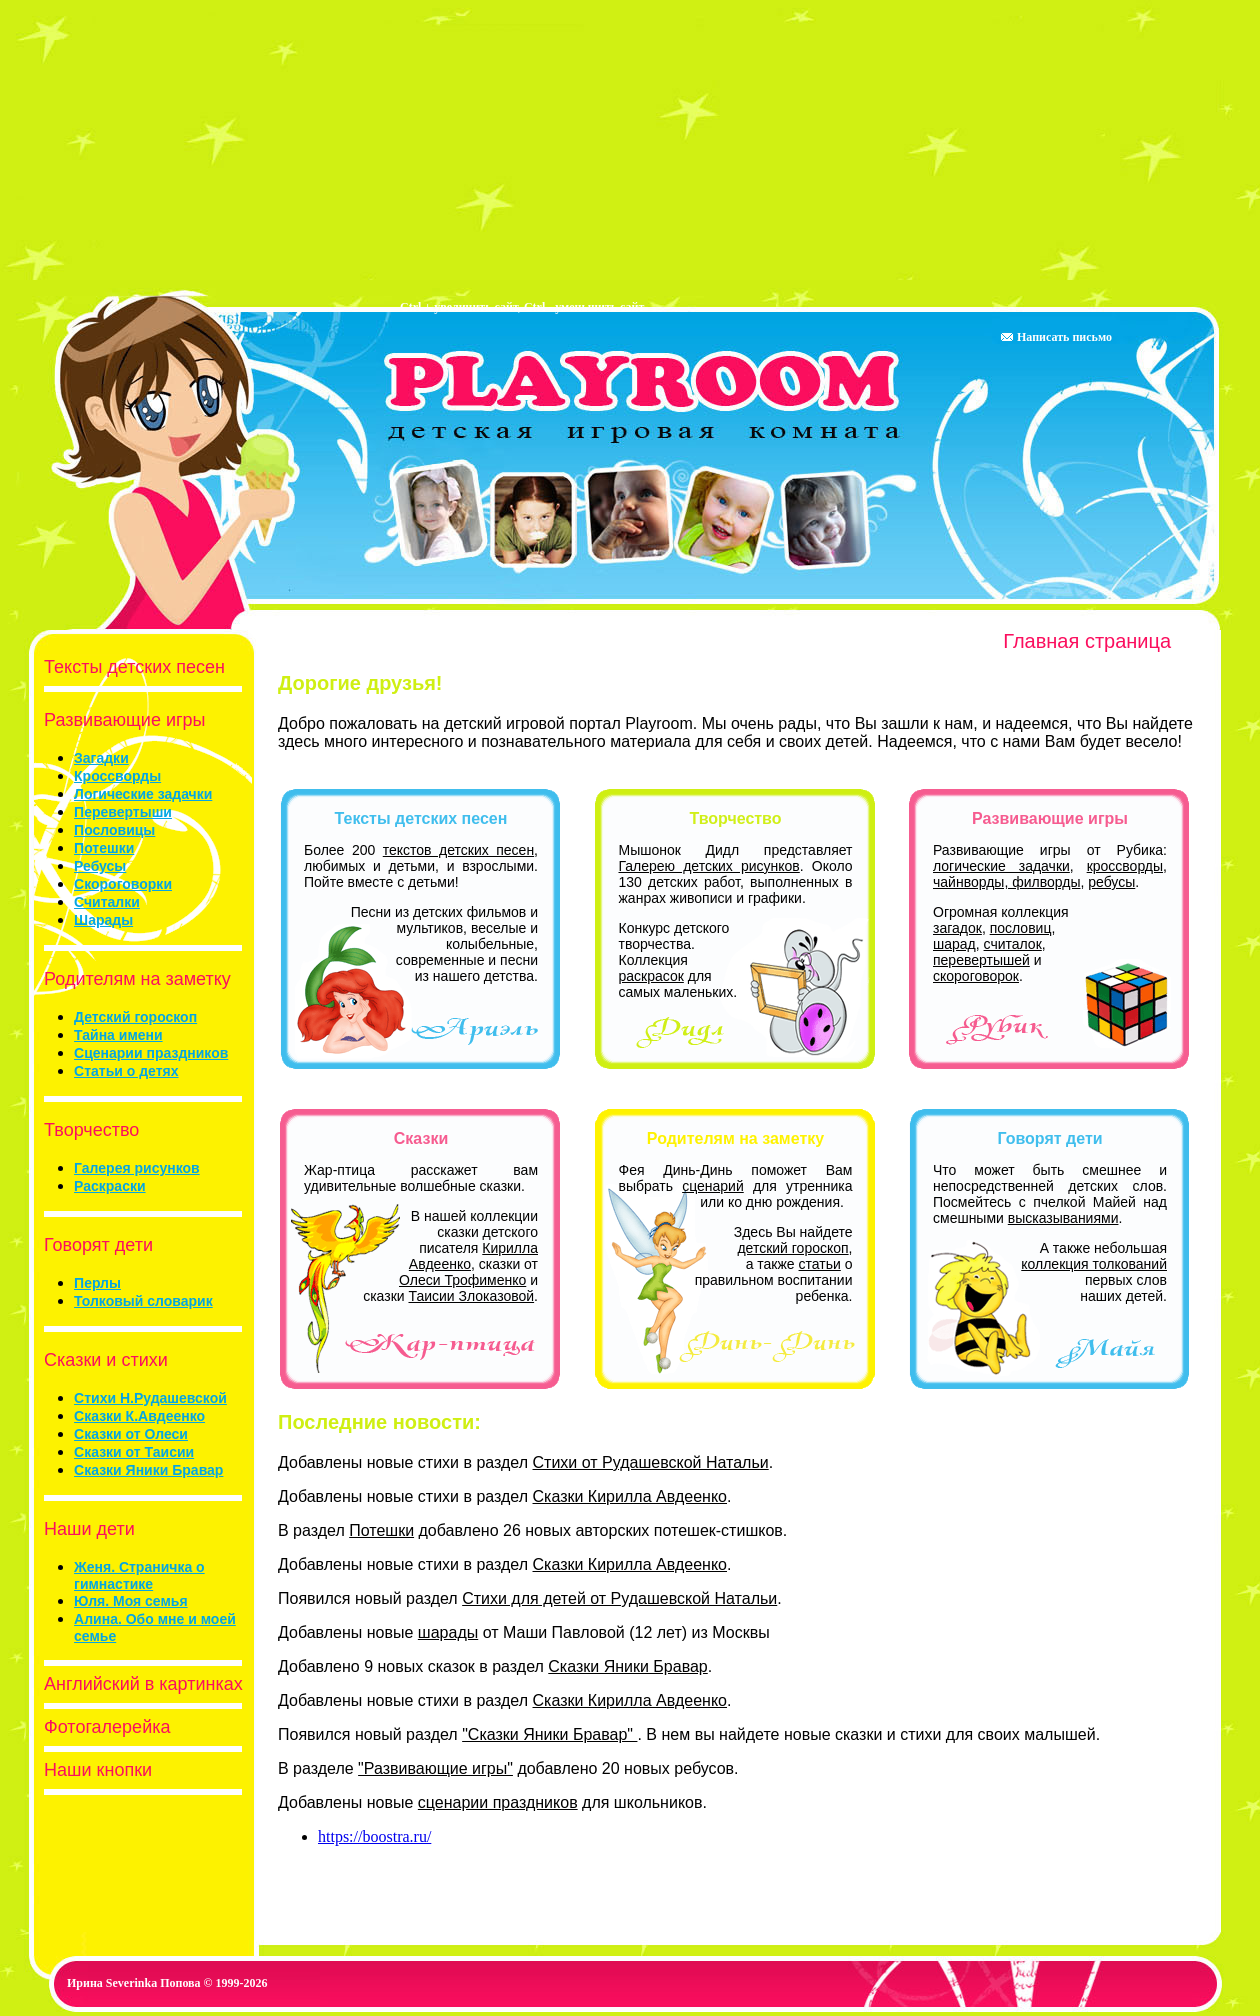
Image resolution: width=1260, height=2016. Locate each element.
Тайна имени (118, 1035)
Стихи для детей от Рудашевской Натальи (619, 1598)
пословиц (1021, 928)
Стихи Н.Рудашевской (150, 1398)
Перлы (97, 1283)
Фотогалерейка (102, 1727)
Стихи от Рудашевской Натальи (651, 1462)
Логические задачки (143, 794)
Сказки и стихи (101, 1360)
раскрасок (651, 976)
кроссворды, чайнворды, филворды (1050, 874)
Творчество (86, 1130)
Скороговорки (123, 884)
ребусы (1111, 882)
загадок (957, 928)
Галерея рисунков (137, 1168)
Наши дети (84, 1529)
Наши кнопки (93, 1770)
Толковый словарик (143, 1301)
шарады (448, 1632)
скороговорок (976, 976)
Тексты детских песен (129, 667)
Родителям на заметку (132, 979)
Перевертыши (123, 812)
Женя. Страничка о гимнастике (139, 1575)
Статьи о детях (126, 1071)
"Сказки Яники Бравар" (549, 1734)
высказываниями (1063, 1218)
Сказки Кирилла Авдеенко (630, 1496)
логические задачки (1001, 866)
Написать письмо (1056, 337)
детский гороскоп (792, 1248)
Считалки (107, 902)
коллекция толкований (1094, 1264)
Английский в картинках (138, 1684)
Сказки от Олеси (131, 1434)
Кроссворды (117, 776)
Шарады (103, 920)
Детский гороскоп (135, 1017)
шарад (954, 944)
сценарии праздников (498, 1802)
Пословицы (114, 830)
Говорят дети (93, 1245)
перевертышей (981, 960)
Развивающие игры (119, 720)
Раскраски (109, 1186)
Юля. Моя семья (131, 1601)
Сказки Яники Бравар (148, 1470)
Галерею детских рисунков (709, 866)
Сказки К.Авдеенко (139, 1416)
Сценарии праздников (151, 1053)
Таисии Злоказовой (471, 1296)
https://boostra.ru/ (374, 1836)
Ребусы (100, 866)
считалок (1013, 944)
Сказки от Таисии (134, 1452)
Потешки (104, 848)
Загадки (101, 758)
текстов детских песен (458, 850)
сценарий (713, 1186)
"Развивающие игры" (435, 1768)
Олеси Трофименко (462, 1280)
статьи (820, 1264)
